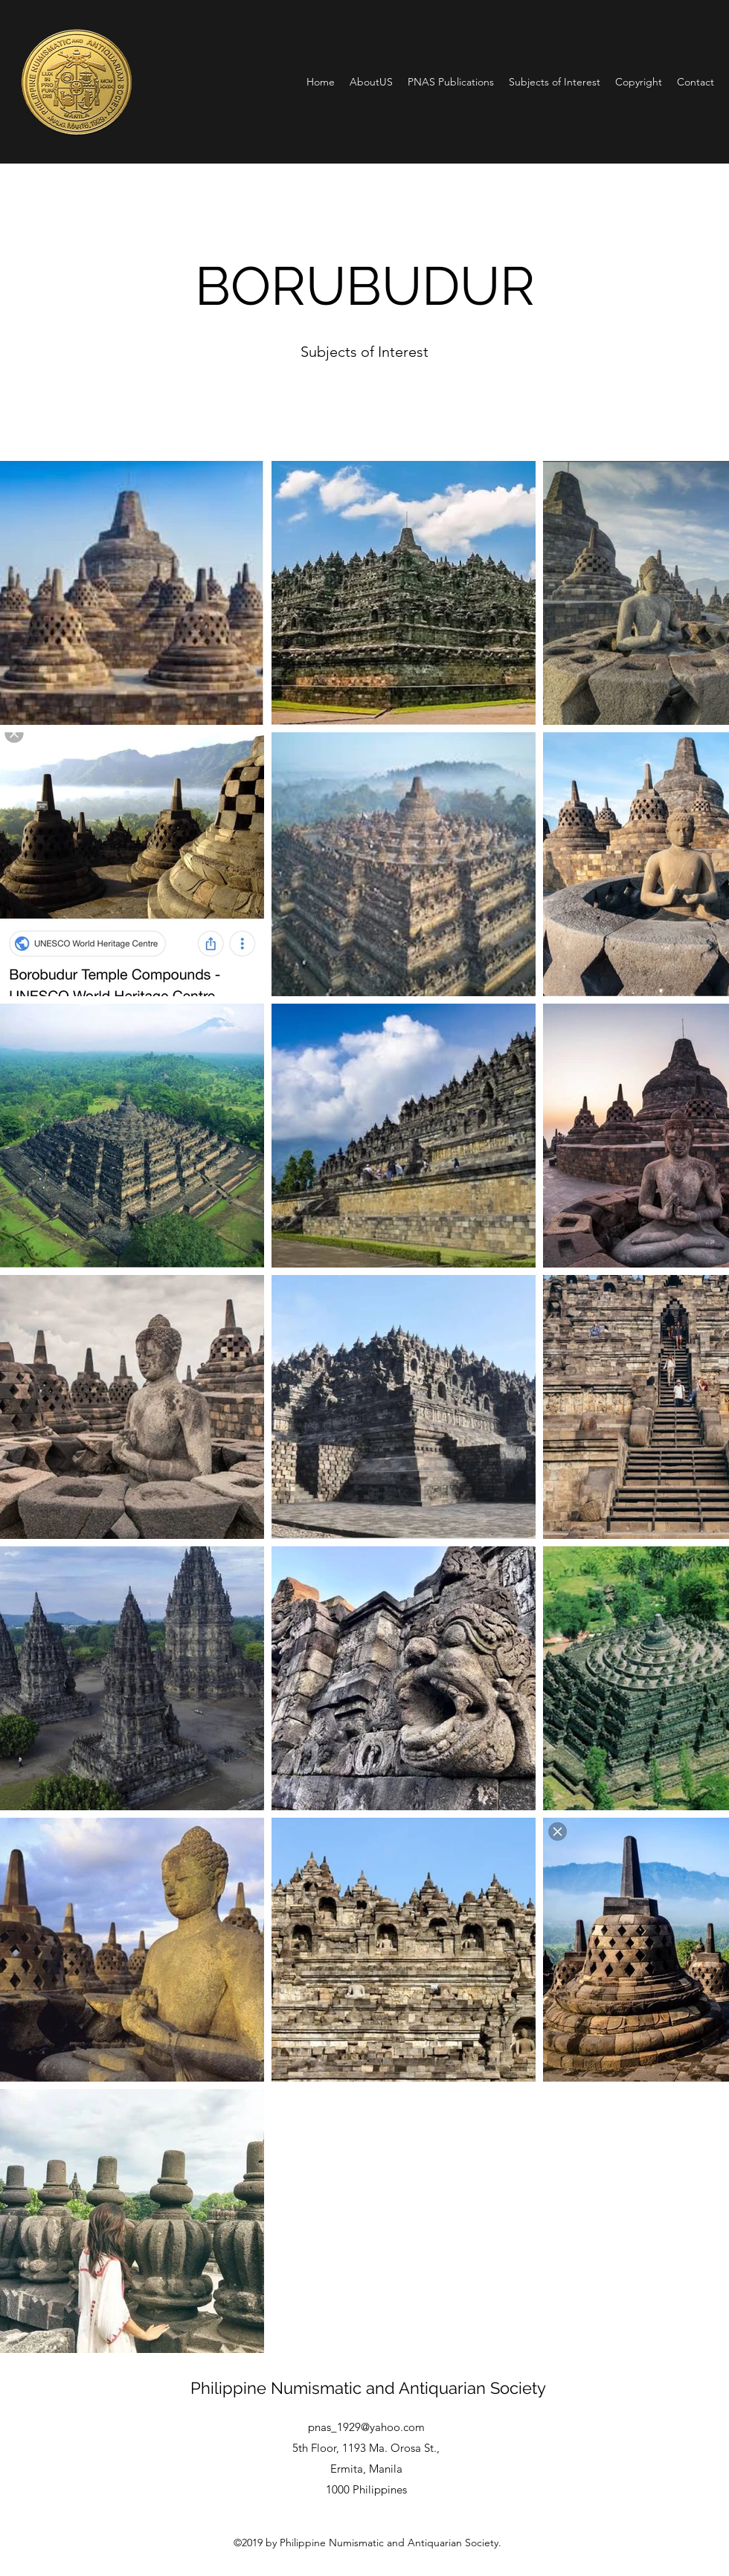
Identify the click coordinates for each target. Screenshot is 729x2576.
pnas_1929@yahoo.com (366, 2427)
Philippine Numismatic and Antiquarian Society (368, 2388)
